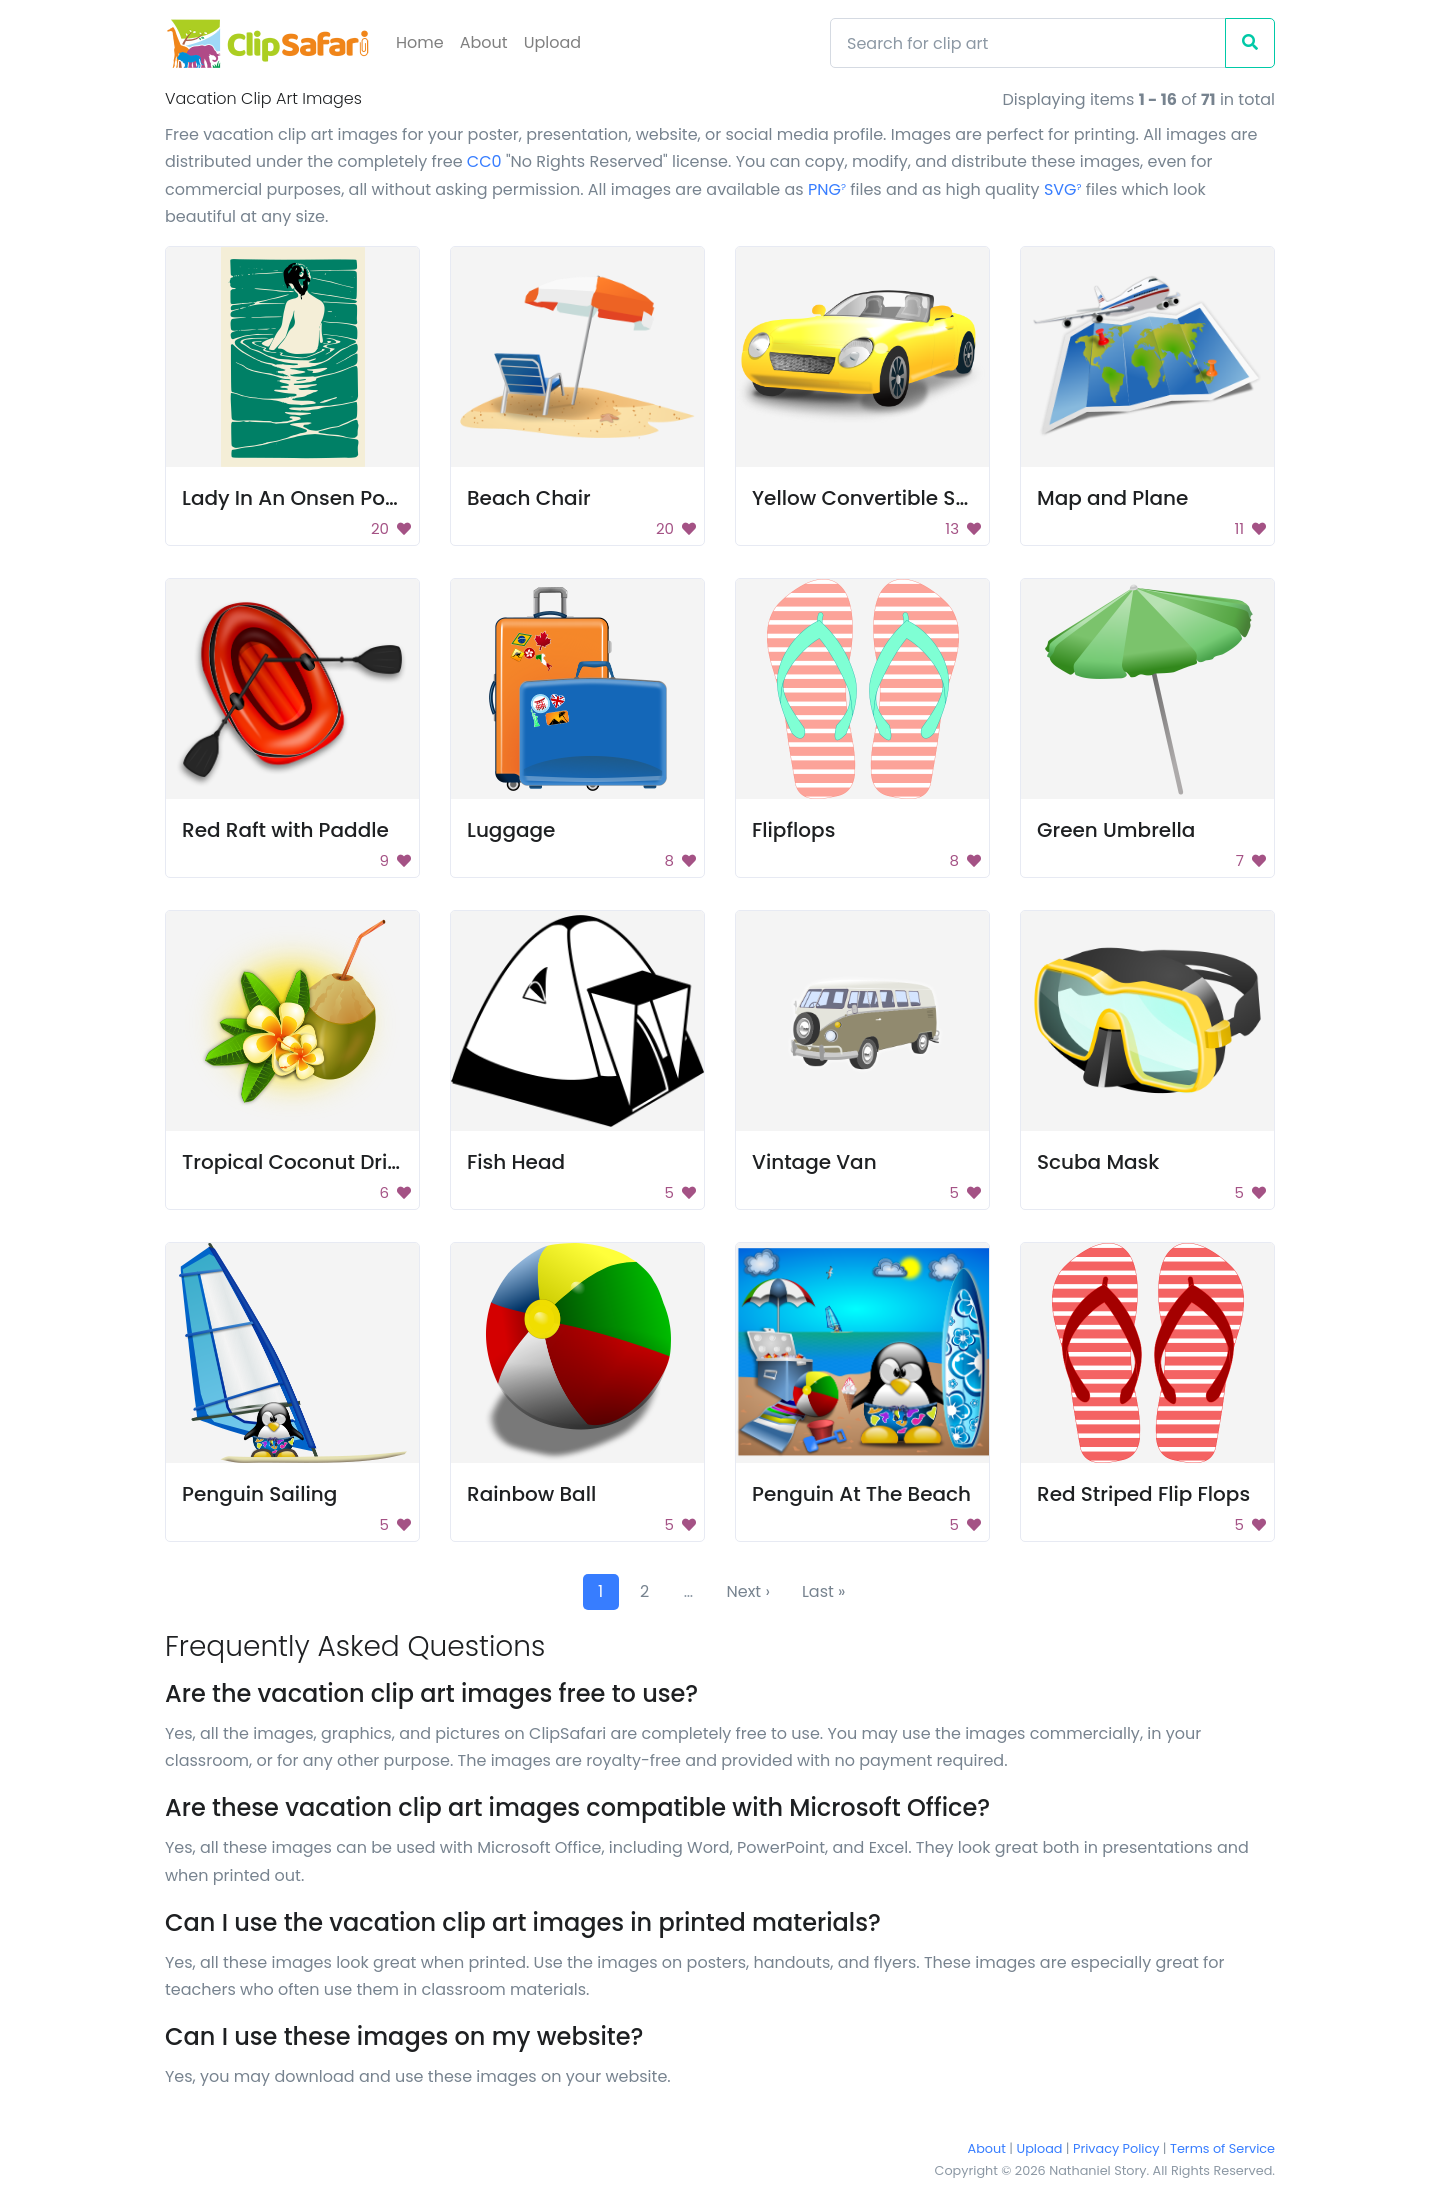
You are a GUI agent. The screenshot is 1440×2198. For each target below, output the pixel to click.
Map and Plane (1112, 498)
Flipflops (793, 830)
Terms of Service (1222, 2148)
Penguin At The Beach (861, 1494)
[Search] (1028, 43)
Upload (552, 42)
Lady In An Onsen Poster (302, 498)
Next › (748, 1591)
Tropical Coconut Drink (296, 1162)
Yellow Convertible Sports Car (900, 498)
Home (420, 42)
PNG (827, 189)
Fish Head (516, 1162)
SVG (1063, 189)
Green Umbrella (1116, 830)
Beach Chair (529, 498)
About (484, 42)
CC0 (484, 161)
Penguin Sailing (259, 1494)
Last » (824, 1591)
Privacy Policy (1116, 2148)
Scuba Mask (1098, 1162)
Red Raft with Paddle (285, 830)
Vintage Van (814, 1162)
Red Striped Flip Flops (1143, 1494)
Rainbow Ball (531, 1494)
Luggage (511, 830)
